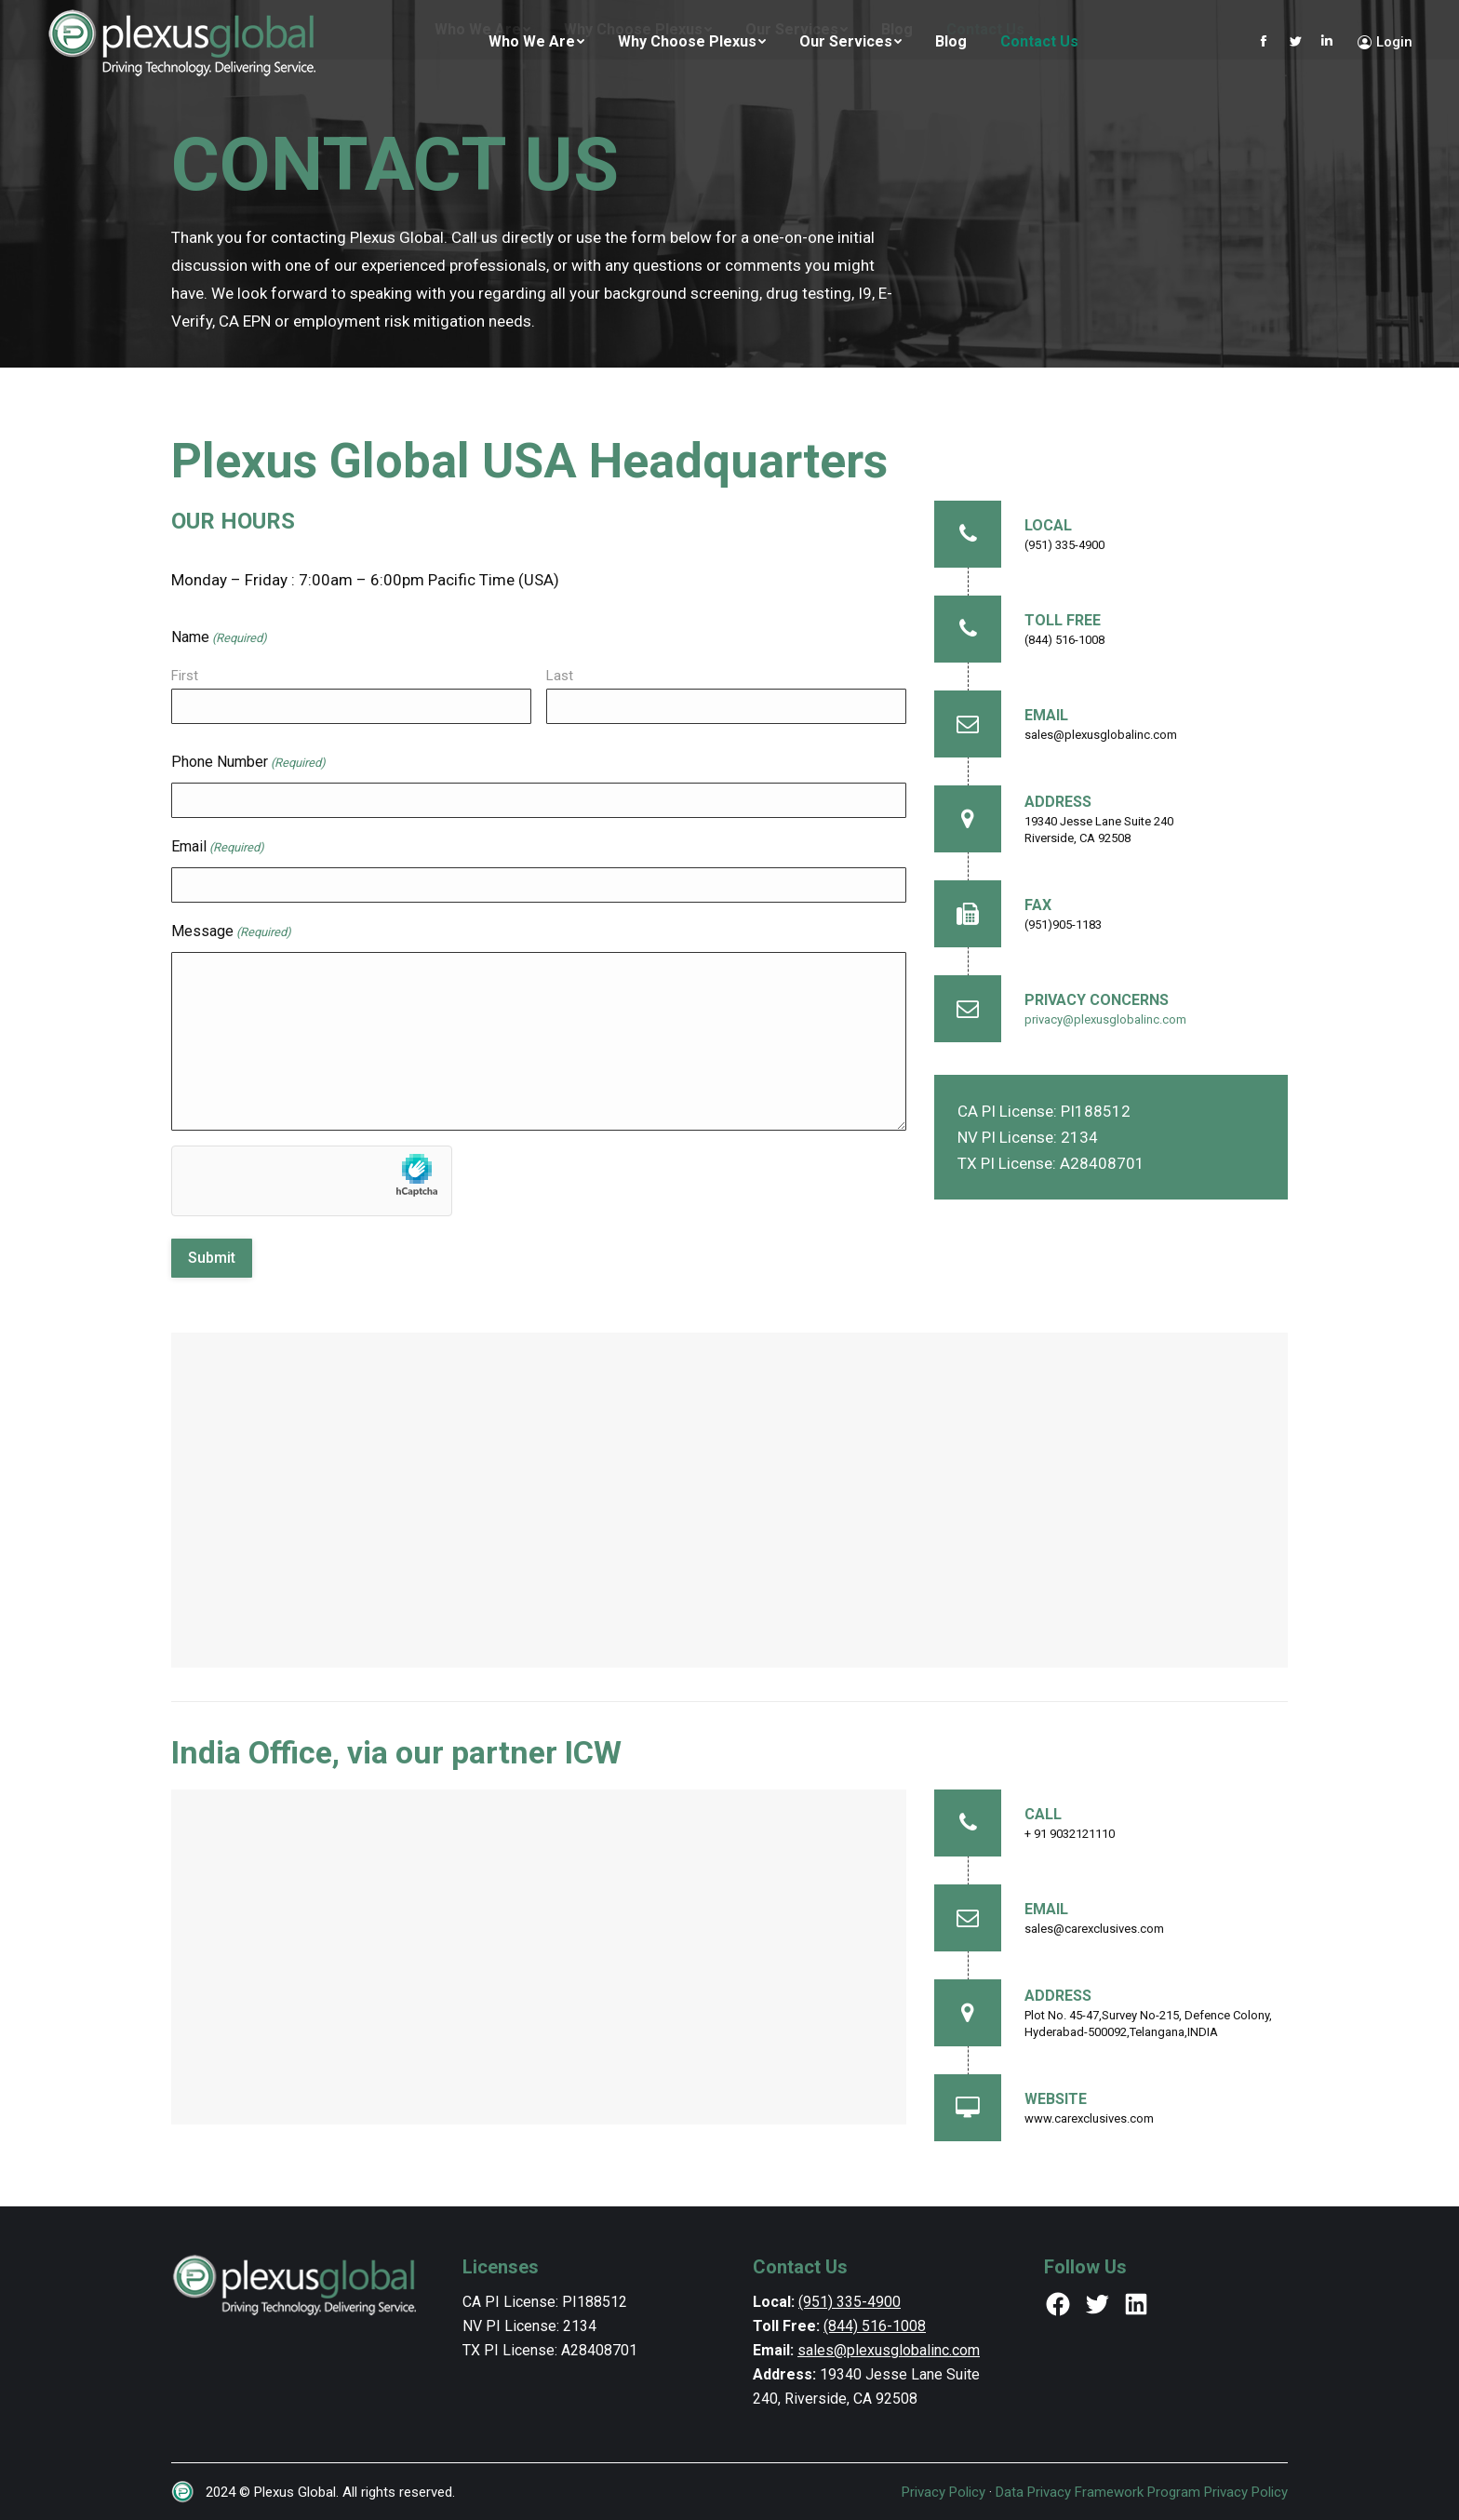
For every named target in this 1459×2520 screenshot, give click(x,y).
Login (1385, 42)
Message (231, 932)
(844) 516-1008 (874, 2326)
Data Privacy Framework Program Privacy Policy (1142, 2492)
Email (217, 848)
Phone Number (248, 763)
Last (559, 675)
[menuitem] (536, 42)
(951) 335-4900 (849, 2302)
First (184, 675)
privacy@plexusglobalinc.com (1105, 1019)
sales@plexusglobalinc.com (888, 2350)
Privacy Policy (943, 2492)
